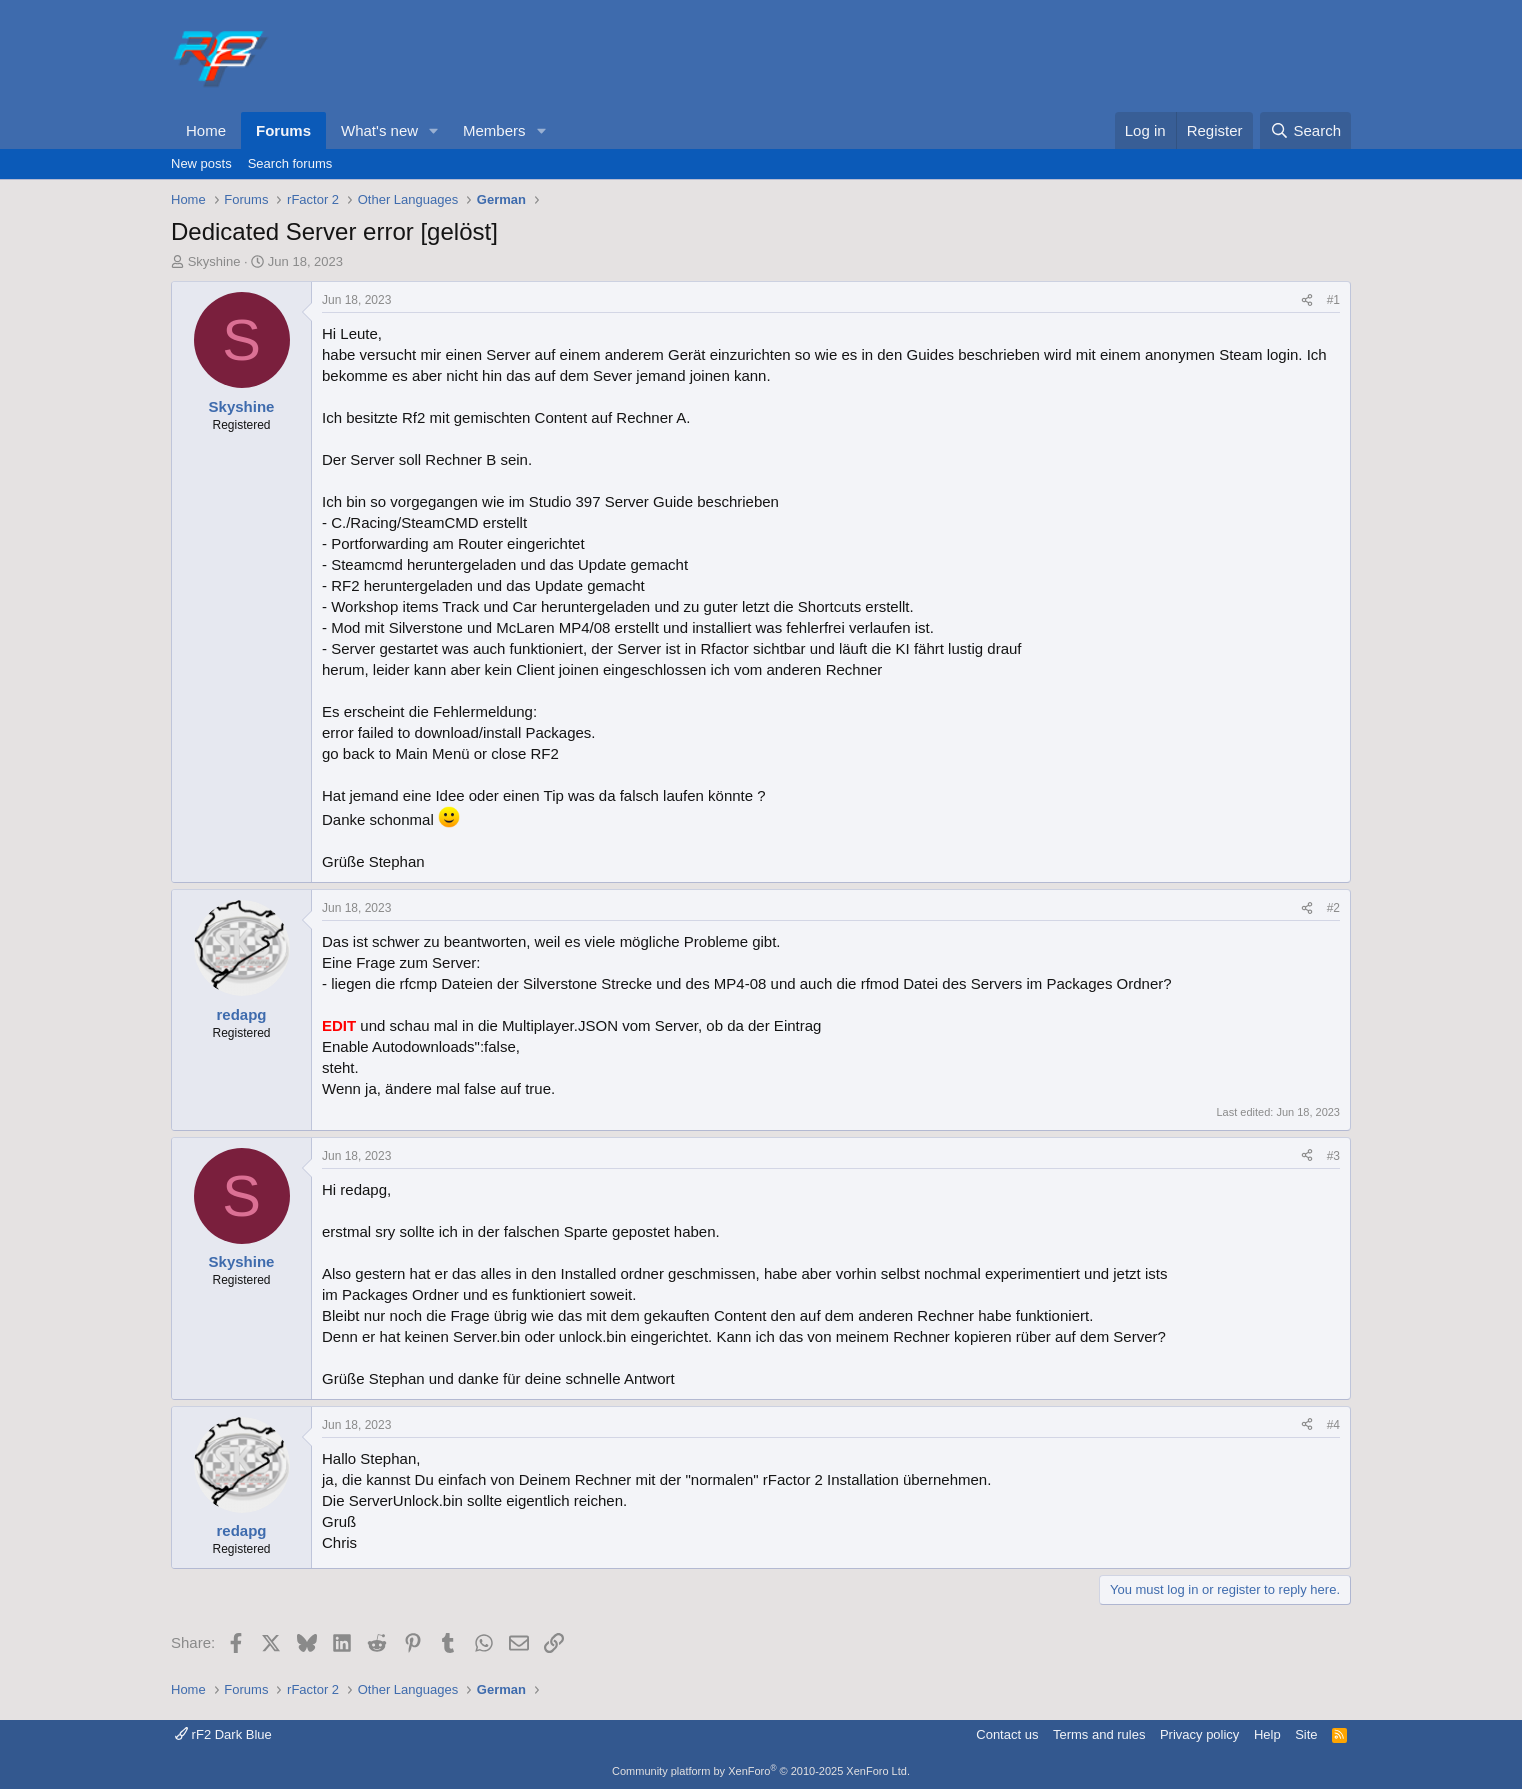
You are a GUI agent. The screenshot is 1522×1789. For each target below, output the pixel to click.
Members (494, 130)
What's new (379, 130)
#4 (1333, 1425)
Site (1306, 1734)
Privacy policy (1199, 1734)
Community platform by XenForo (761, 1771)
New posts (201, 163)
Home (206, 130)
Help (1267, 1734)
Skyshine (214, 261)
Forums (283, 130)
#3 (1333, 1156)
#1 (1333, 300)
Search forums (290, 163)
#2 (1333, 908)
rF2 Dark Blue (223, 1734)
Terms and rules (1099, 1734)
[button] (434, 130)
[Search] (1305, 130)
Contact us (1007, 1734)
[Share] (1307, 300)
